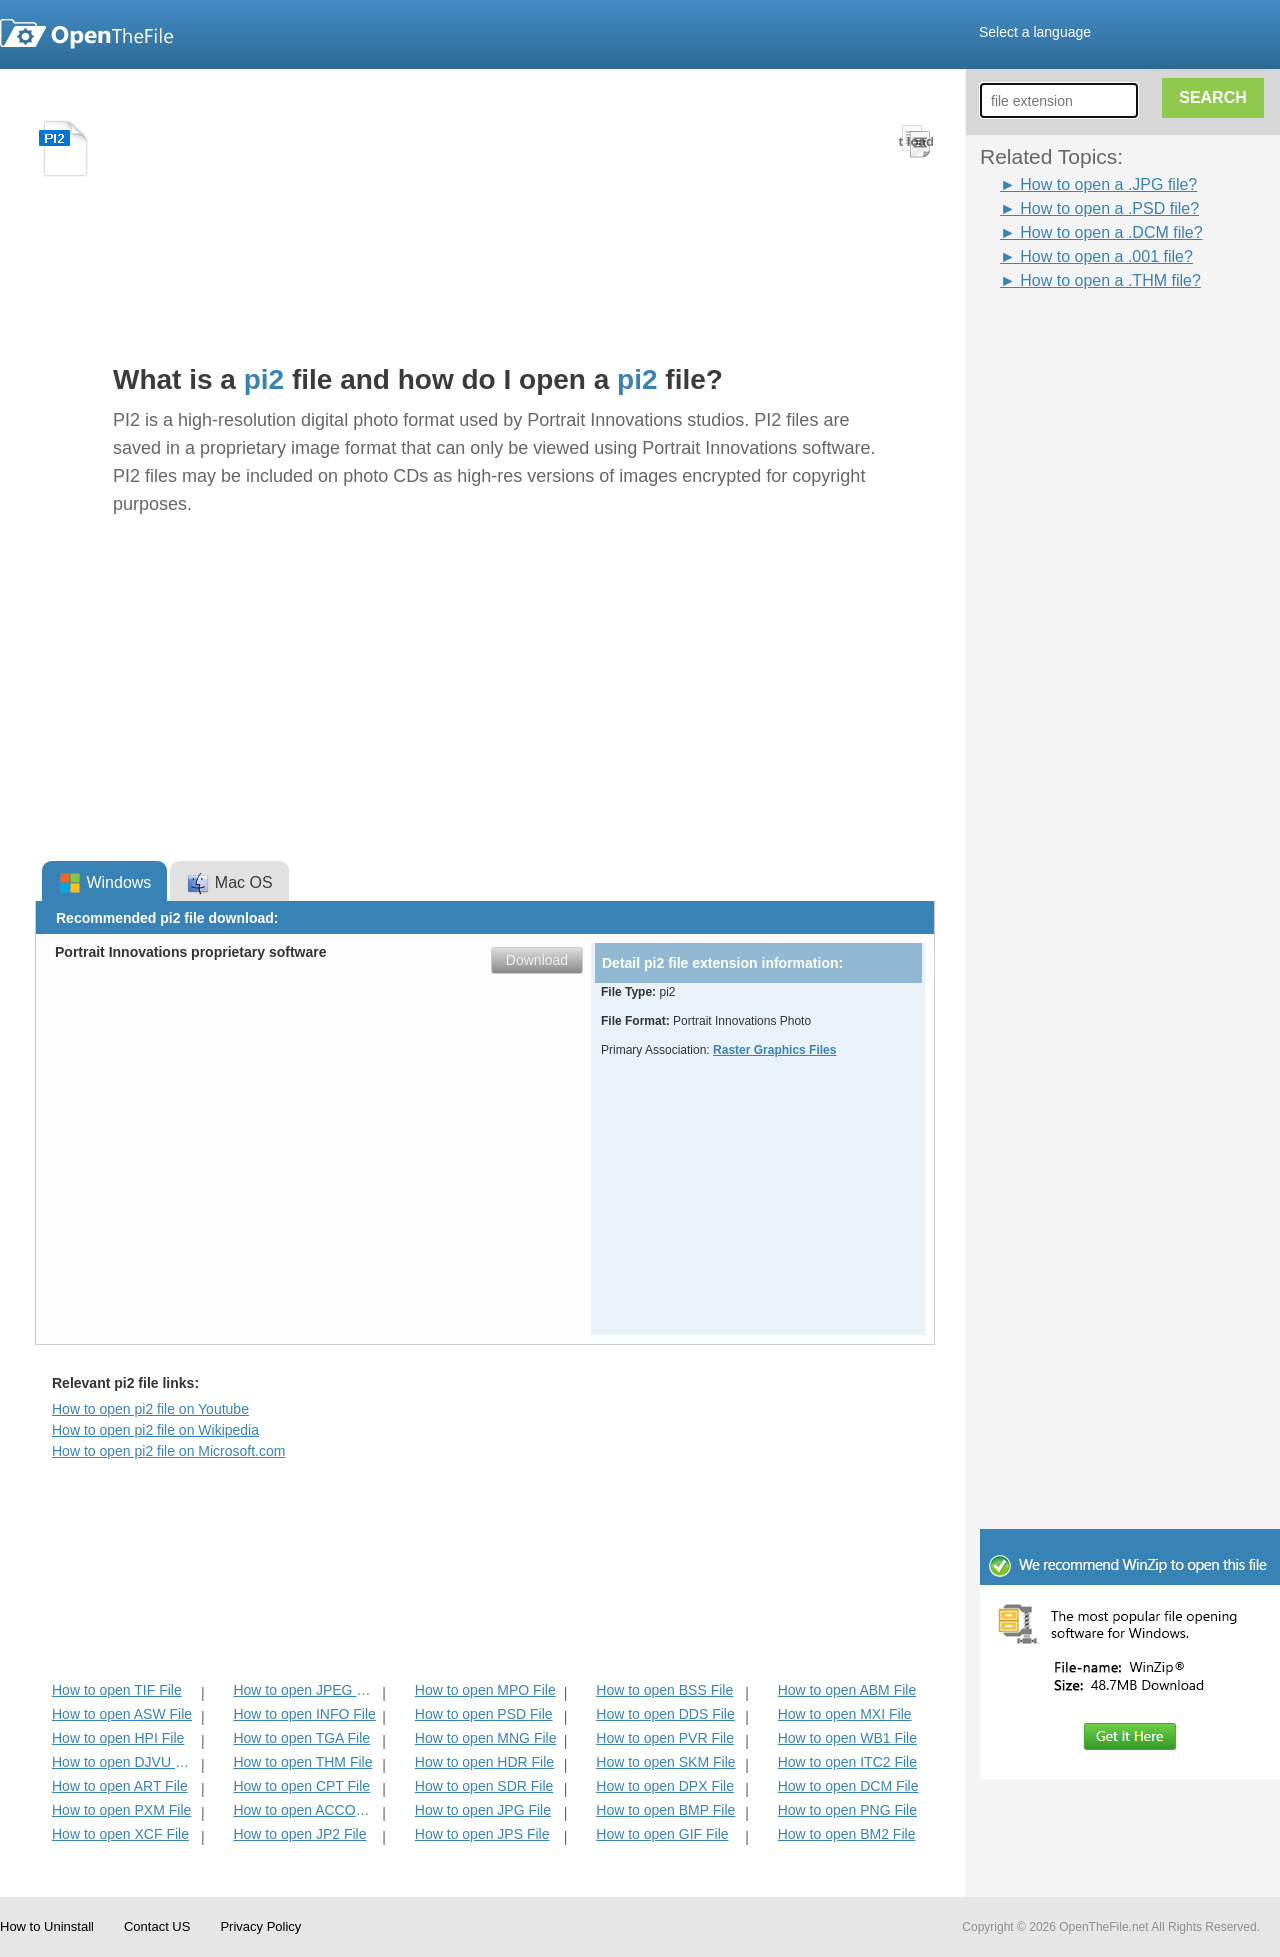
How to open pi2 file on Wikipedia (155, 1430)
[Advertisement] (1140, 593)
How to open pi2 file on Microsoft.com (168, 1451)
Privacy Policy (260, 1926)
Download (537, 960)
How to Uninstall (47, 1926)
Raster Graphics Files (774, 1050)
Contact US (157, 1926)
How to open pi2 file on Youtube (150, 1409)
